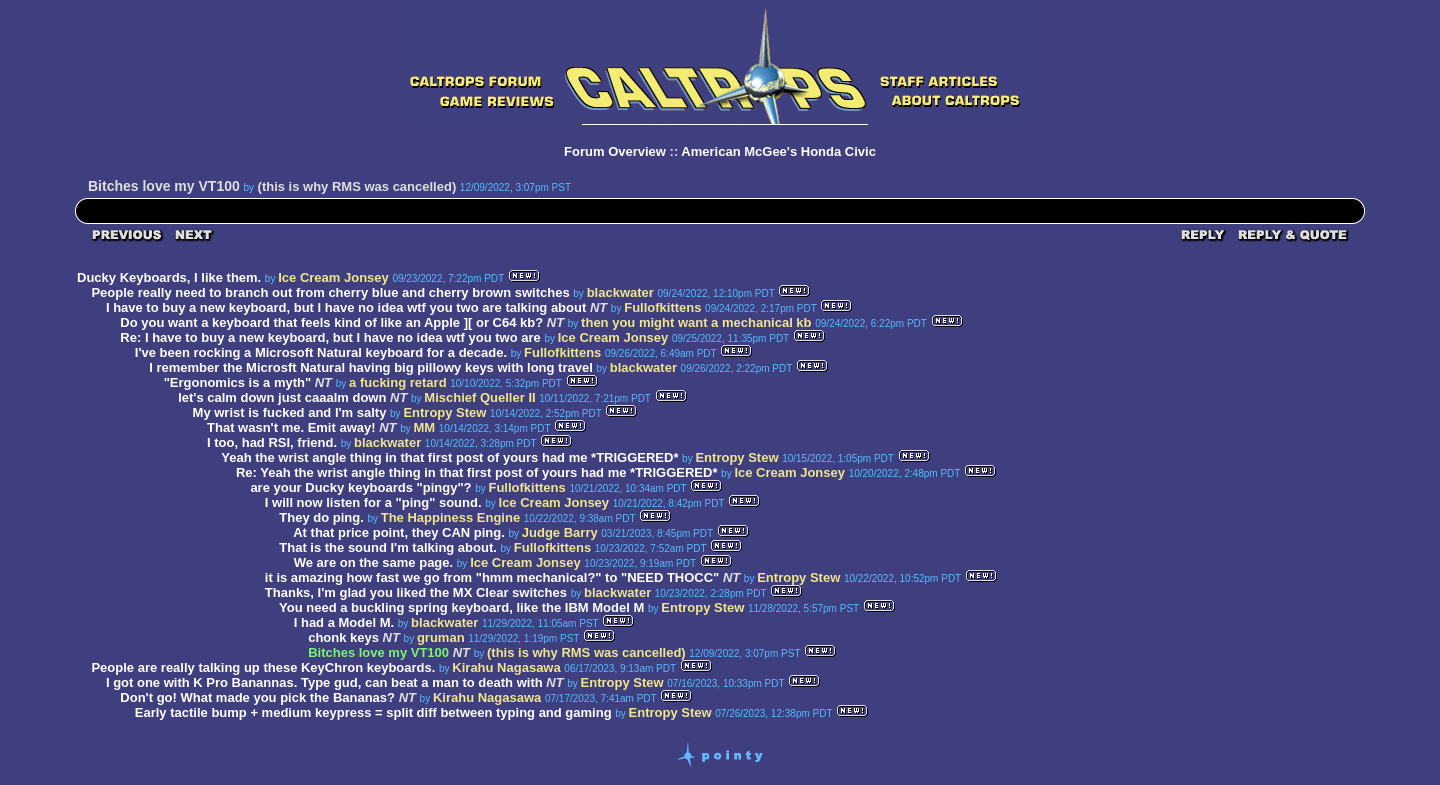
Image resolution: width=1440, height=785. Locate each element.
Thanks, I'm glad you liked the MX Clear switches (416, 592)
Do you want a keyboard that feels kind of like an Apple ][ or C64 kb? (331, 322)
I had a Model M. (344, 622)
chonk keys (343, 637)
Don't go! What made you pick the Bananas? (257, 697)
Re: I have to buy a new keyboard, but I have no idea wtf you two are (332, 337)
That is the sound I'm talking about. (388, 547)
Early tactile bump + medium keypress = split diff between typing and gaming (373, 712)
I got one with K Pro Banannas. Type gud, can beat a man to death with (324, 682)
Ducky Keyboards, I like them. (169, 277)
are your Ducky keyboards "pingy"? (360, 487)
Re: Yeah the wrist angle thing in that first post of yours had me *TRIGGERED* (477, 472)
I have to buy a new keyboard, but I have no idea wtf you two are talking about (346, 307)
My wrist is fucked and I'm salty (290, 412)
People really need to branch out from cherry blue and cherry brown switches (330, 292)
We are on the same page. (373, 562)
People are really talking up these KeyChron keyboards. (263, 667)
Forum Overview (615, 151)
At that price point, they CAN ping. (399, 532)
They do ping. (321, 517)
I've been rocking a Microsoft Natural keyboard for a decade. (321, 352)
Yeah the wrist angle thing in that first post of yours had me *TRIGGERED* (449, 457)
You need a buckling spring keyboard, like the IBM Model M (461, 607)
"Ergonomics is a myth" (237, 382)
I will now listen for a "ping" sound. (373, 502)
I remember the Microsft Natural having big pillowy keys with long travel (371, 367)
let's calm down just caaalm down (282, 397)
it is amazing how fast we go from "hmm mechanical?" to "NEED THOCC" (492, 577)
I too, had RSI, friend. (272, 442)
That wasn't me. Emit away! (291, 427)
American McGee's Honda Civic (778, 151)
